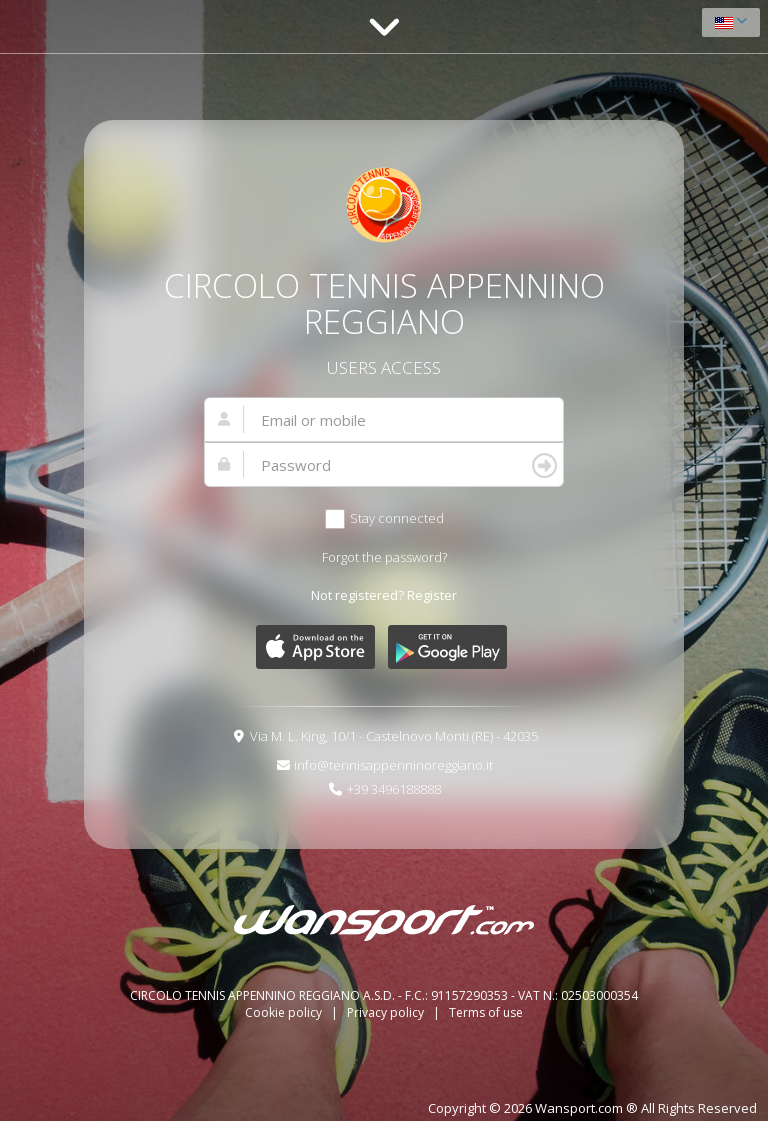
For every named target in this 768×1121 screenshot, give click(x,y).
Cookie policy (285, 1012)
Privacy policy (387, 1012)
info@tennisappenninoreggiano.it (393, 765)
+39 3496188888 (394, 789)
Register (432, 595)
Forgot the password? (384, 557)
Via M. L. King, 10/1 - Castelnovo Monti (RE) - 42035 (394, 736)
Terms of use (486, 1012)
